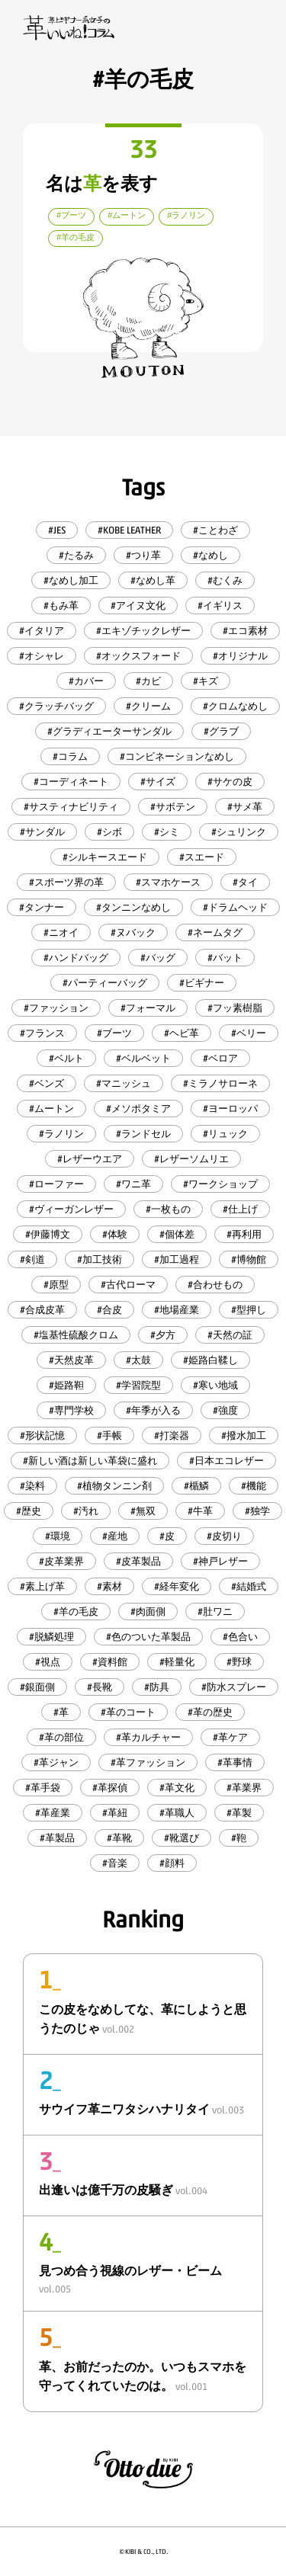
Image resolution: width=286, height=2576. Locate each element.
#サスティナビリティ (71, 806)
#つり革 (143, 555)
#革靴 (119, 1838)
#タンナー (41, 907)
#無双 (143, 1511)
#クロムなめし (235, 706)
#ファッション (56, 1008)
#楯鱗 (196, 1485)
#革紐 (114, 1812)
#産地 (114, 1536)
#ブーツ (114, 1033)
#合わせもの (215, 1284)
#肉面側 (147, 1611)
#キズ (205, 681)
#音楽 (114, 1863)
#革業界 (244, 1787)
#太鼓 (138, 1360)
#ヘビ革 (181, 1033)
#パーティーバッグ (105, 982)
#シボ (109, 832)
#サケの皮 (229, 781)
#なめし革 (152, 580)
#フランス (42, 1033)
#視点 (47, 1662)
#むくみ (225, 580)
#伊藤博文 (47, 1234)
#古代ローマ (128, 1284)
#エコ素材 (245, 630)
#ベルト (66, 1058)
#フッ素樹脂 (234, 1008)
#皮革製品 (138, 1561)
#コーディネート (71, 781)
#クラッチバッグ (56, 706)
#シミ (166, 832)
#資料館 (109, 1662)
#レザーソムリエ (191, 1159)
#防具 (156, 1687)
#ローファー (56, 1184)
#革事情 (234, 1762)
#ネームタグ (215, 932)
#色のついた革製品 (148, 1636)
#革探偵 (109, 1787)
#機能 (253, 1485)
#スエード (201, 857)
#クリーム (148, 706)
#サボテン (172, 806)
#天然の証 (229, 1335)
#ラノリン (61, 1133)
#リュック (225, 1133)
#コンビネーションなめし (177, 756)
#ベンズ (46, 1083)
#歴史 (28, 1511)
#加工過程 (176, 1259)
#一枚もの (168, 1209)
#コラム (70, 756)
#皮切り (224, 1536)
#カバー (86, 681)
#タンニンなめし (133, 907)
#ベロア (220, 1058)
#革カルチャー (148, 1737)
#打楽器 (171, 1435)
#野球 (239, 1662)
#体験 (114, 1234)
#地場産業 (176, 1309)
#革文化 (176, 1787)
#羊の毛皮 (75, 1611)
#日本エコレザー (226, 1460)
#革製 (239, 1812)
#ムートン (51, 1108)
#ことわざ (215, 530)
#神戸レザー (220, 1561)
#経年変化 (176, 1586)
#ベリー (248, 1033)
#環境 (57, 1536)
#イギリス (220, 605)
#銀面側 (37, 1687)
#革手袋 (42, 1787)
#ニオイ (61, 932)
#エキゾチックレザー (143, 630)
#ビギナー (201, 982)
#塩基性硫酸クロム (76, 1335)
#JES (57, 530)
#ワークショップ (220, 1184)
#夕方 (162, 1335)
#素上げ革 (42, 1586)
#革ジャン (56, 1762)
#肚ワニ (215, 1611)
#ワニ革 (133, 1184)
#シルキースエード (105, 857)
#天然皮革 (71, 1360)
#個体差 (176, 1234)
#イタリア (41, 630)
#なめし (210, 555)
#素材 (109, 1586)
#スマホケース (168, 882)
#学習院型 (138, 1385)
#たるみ (76, 555)
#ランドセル (143, 1133)
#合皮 (109, 1309)
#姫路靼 (66, 1385)
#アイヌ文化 (138, 605)
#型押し (248, 1309)
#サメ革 (244, 806)
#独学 (257, 1511)
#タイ (245, 882)
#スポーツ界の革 (66, 882)
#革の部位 (61, 1737)
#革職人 (176, 1812)
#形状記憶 (42, 1435)
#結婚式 (248, 1586)
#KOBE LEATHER (129, 530)
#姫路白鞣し (210, 1360)
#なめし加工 (70, 580)
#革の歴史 (210, 1712)
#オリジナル (240, 656)
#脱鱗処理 (51, 1636)
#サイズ (157, 781)
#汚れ (85, 1511)
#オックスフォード (138, 656)
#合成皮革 (42, 1309)
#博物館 (248, 1259)
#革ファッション (148, 1762)
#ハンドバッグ (75, 957)
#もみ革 (61, 605)
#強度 (225, 1410)
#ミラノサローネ (220, 1083)
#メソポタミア (138, 1108)
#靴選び (181, 1838)
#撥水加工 (243, 1435)
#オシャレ (41, 656)
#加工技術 (99, 1259)
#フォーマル (148, 1008)
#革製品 (57, 1838)
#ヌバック (133, 932)
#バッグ (157, 957)
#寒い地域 (215, 1385)
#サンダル (42, 832)
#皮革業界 (61, 1561)
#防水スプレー (233, 1687)
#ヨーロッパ (230, 1108)
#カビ (148, 681)
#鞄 (238, 1838)
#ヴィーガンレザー (71, 1209)
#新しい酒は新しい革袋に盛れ (90, 1460)
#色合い (240, 1636)
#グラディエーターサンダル (109, 731)
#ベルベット (143, 1058)
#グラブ (221, 731)
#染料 (32, 1485)
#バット (225, 957)
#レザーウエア (89, 1159)
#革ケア (230, 1737)
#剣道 (32, 1259)
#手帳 (109, 1435)
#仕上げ (240, 1209)
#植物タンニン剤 (114, 1485)
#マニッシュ (123, 1083)
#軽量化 (176, 1662)
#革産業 (52, 1812)
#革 (61, 1712)
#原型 (56, 1284)
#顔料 (172, 1863)
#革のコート (128, 1712)
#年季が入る (153, 1410)
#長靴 (99, 1687)
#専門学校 (71, 1410)
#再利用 (244, 1234)
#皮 (167, 1536)
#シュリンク (238, 832)
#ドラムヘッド (235, 907)
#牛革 (200, 1511)
